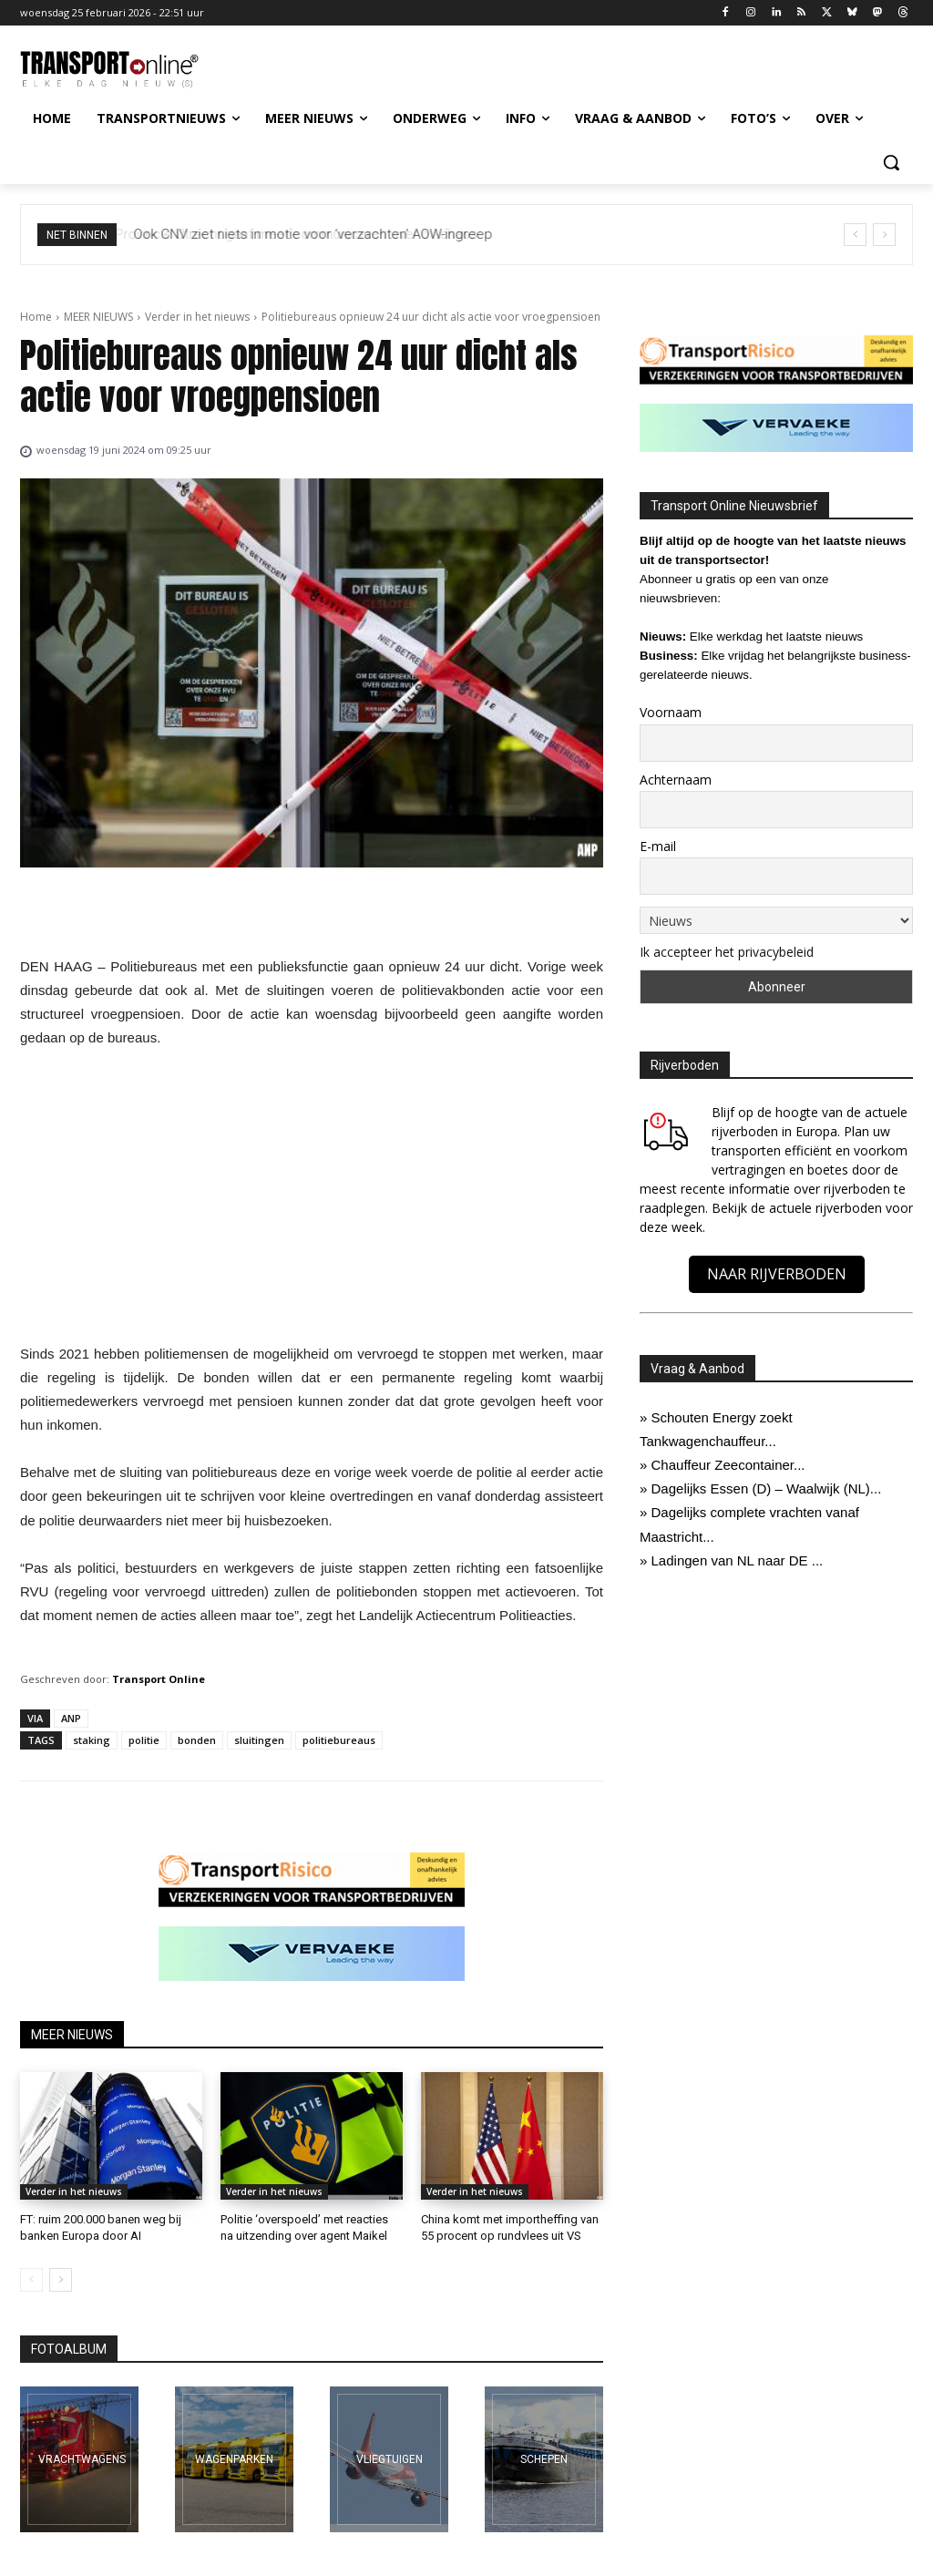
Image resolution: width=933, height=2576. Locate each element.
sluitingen (259, 1740)
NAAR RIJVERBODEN (776, 1274)
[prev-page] (31, 2280)
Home (36, 316)
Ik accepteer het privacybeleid (727, 951)
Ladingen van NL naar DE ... (737, 1560)
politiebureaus (338, 1740)
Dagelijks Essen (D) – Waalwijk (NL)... (766, 1488)
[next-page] (60, 2280)
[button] (891, 162)
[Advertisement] (311, 1201)
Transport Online (158, 1679)
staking (91, 1740)
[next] (884, 234)
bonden (197, 1740)
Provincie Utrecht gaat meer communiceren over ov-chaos (311, 234)
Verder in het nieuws (197, 316)
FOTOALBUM (69, 2349)
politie (143, 1740)
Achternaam (676, 779)
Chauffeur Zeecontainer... (728, 1465)
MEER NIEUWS (98, 316)
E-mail (658, 846)
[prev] (855, 234)
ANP (71, 1718)
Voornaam (671, 712)
